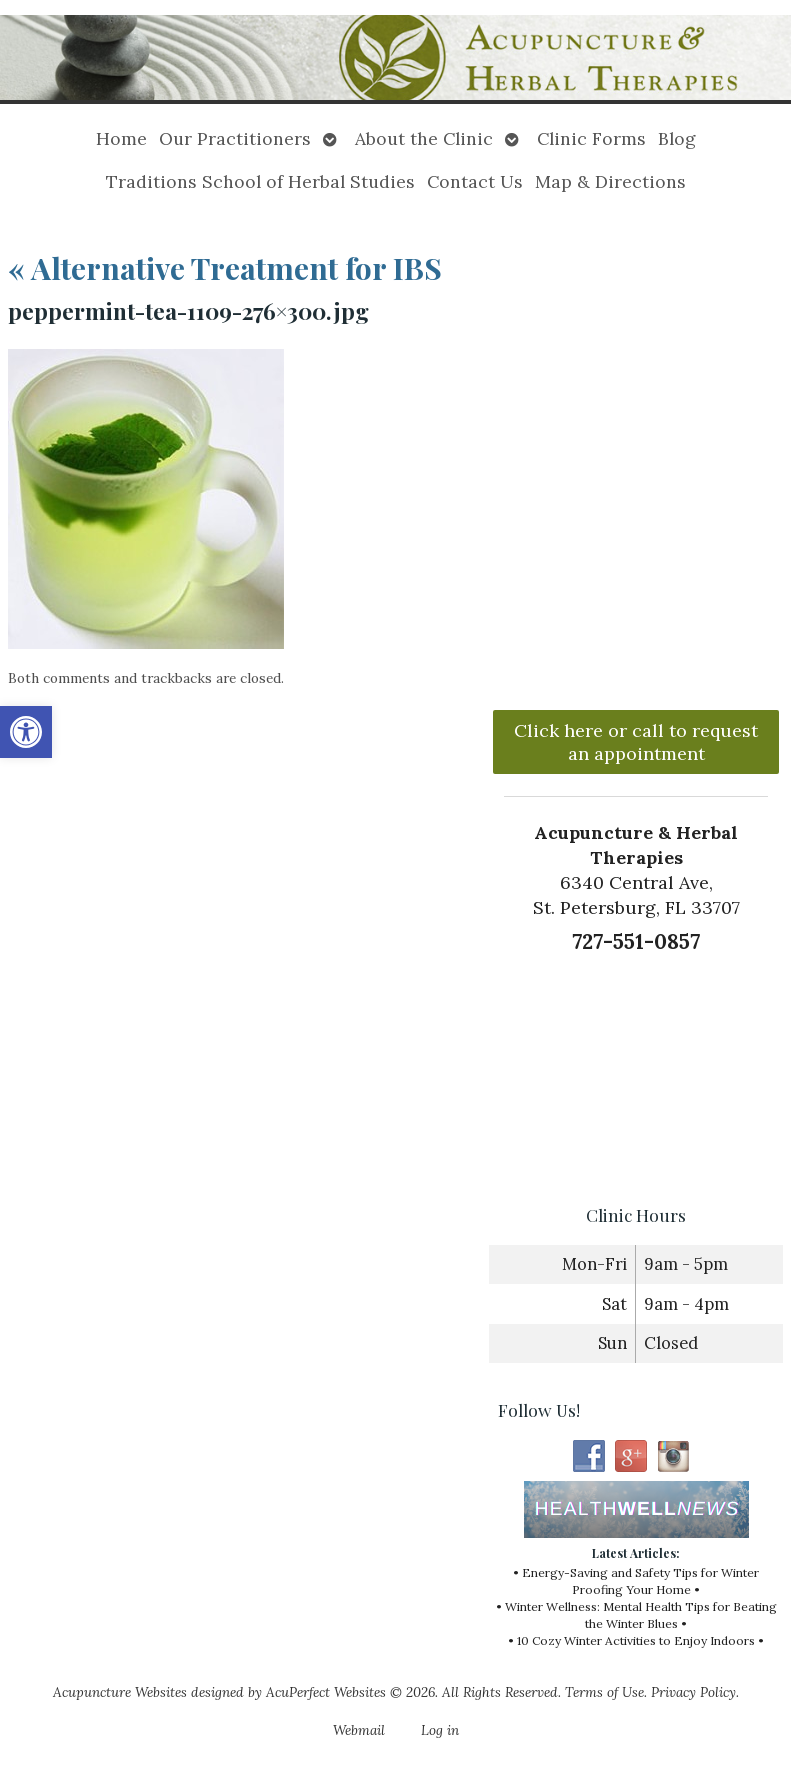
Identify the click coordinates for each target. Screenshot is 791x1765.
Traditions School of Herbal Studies (260, 181)
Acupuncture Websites (120, 1692)
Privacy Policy (693, 1692)
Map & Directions (610, 181)
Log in (440, 1730)
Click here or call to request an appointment (636, 742)
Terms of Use (604, 1692)
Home (121, 138)
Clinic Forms (591, 138)
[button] (26, 732)
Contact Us (475, 181)
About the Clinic (424, 138)
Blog (677, 138)
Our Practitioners (235, 138)
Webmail (359, 1730)
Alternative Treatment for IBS (225, 268)
